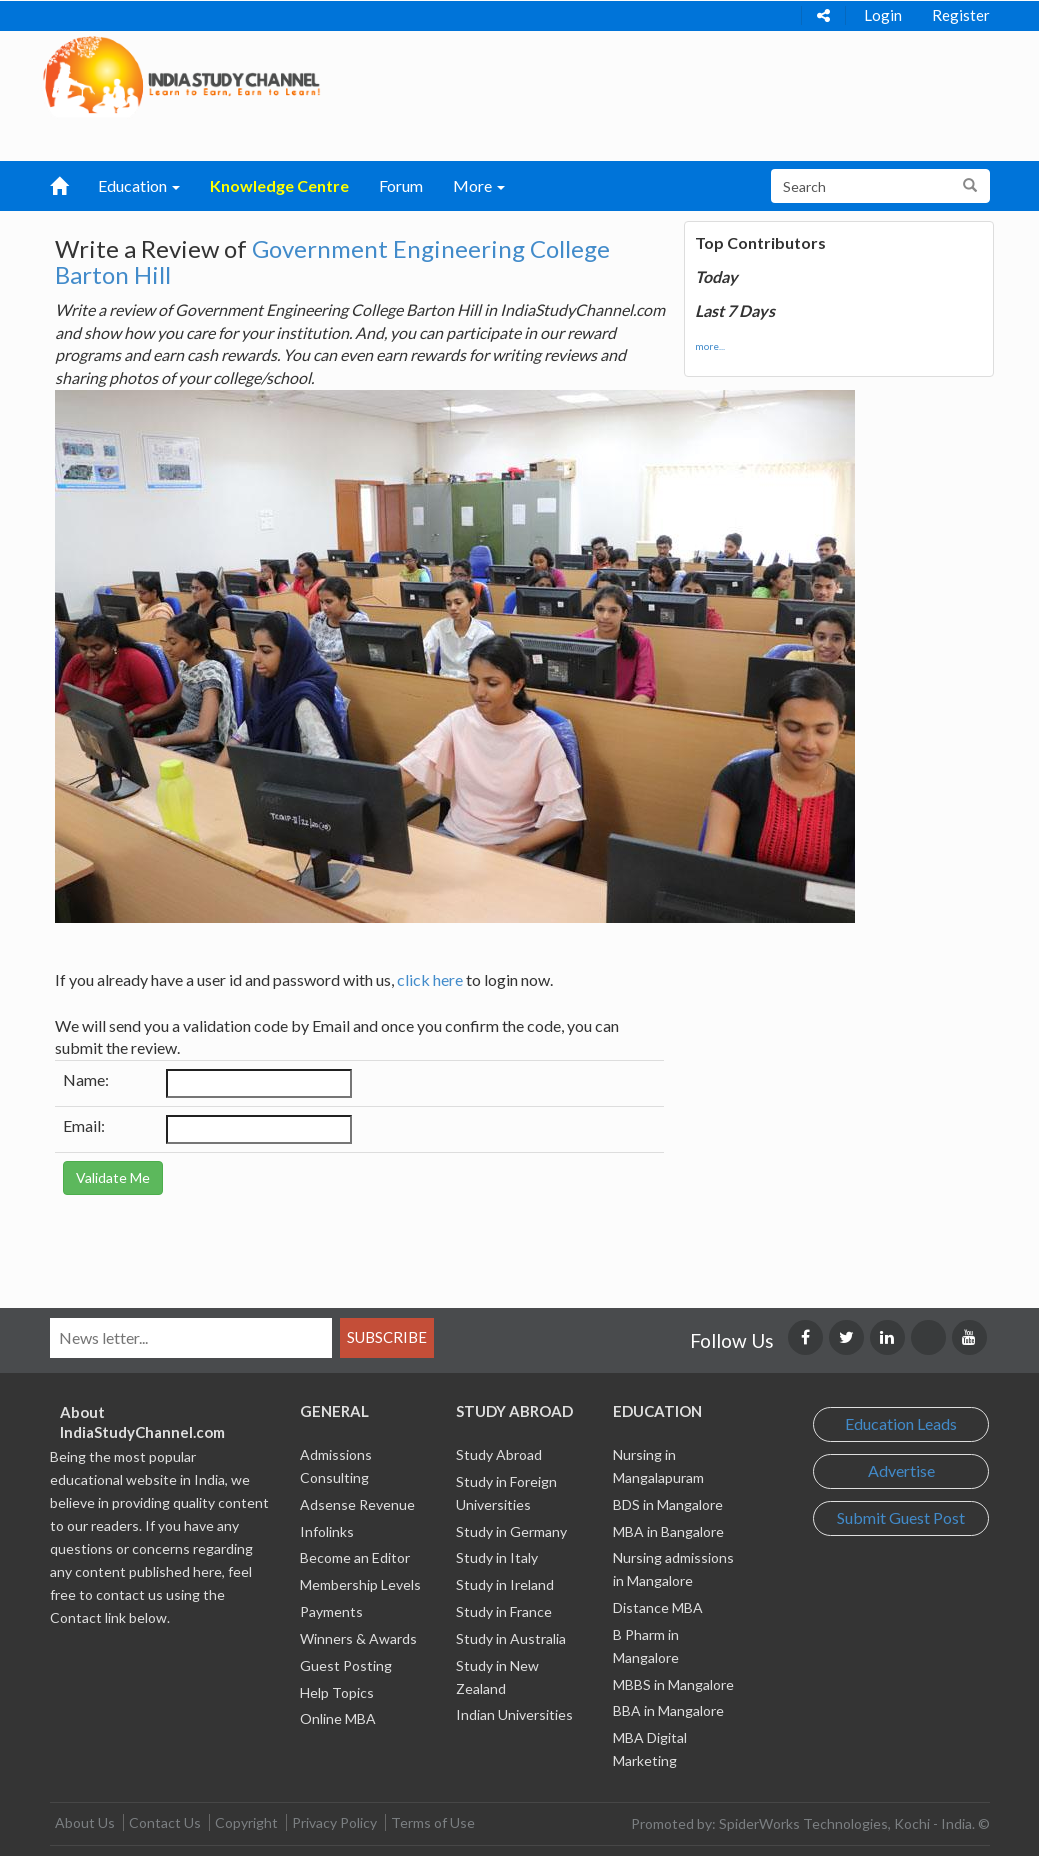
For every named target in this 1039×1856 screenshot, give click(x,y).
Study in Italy (497, 1557)
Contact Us (165, 1822)
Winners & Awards (358, 1638)
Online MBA (338, 1718)
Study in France (504, 1611)
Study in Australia (511, 1638)
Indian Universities (514, 1714)
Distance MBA (658, 1607)
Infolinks (327, 1531)
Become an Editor (355, 1557)
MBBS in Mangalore (673, 1684)
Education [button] (139, 185)
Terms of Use (433, 1822)
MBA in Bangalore (668, 1531)
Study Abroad (499, 1454)
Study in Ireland (505, 1584)
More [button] (479, 185)
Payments (331, 1611)
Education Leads (901, 1423)
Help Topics (337, 1692)
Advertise (901, 1470)
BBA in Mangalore (668, 1710)
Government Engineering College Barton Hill (332, 261)
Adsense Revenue (357, 1504)
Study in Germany (511, 1531)
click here (430, 979)
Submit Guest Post (901, 1517)
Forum (401, 185)
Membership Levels (360, 1584)
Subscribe (387, 1337)
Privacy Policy (334, 1822)
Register (961, 15)
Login (883, 15)
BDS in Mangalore (668, 1504)
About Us (85, 1822)
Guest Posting (346, 1665)
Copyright (246, 1822)
